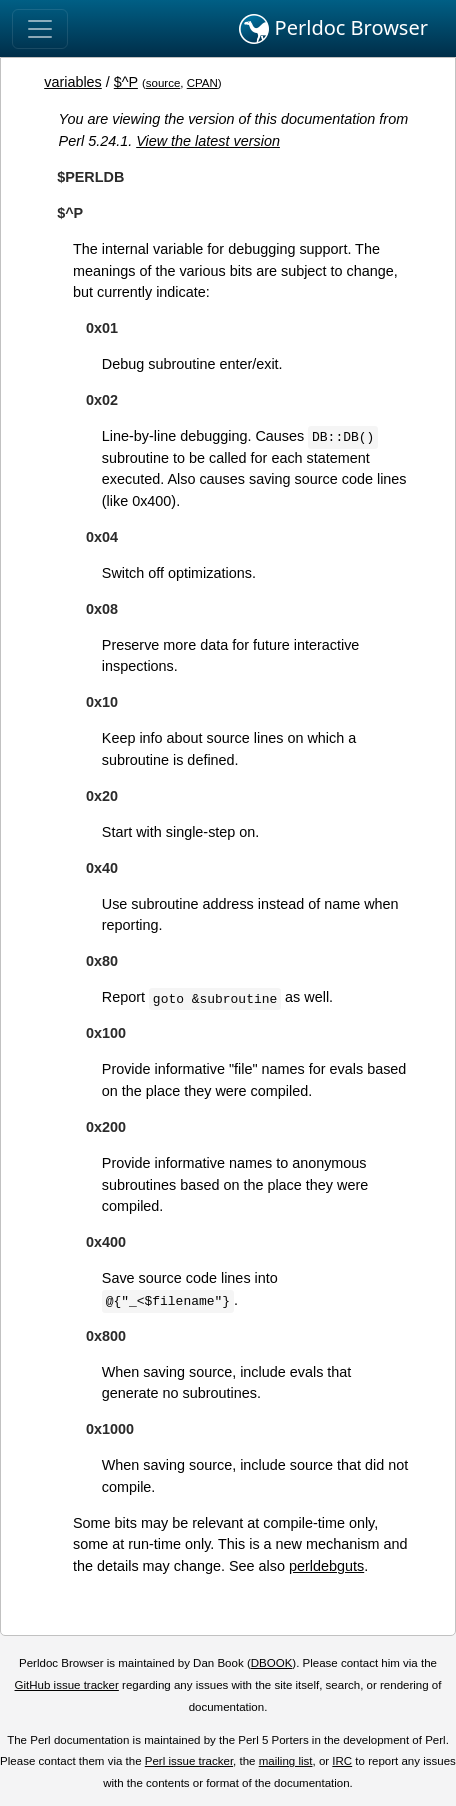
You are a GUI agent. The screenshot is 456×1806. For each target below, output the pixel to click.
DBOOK (272, 1663)
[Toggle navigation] (40, 29)
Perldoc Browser (333, 29)
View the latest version (208, 141)
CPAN (202, 83)
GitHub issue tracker (67, 1685)
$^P (126, 82)
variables (73, 82)
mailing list (286, 1761)
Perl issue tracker (189, 1761)
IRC (342, 1761)
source (163, 83)
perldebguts (326, 1566)
